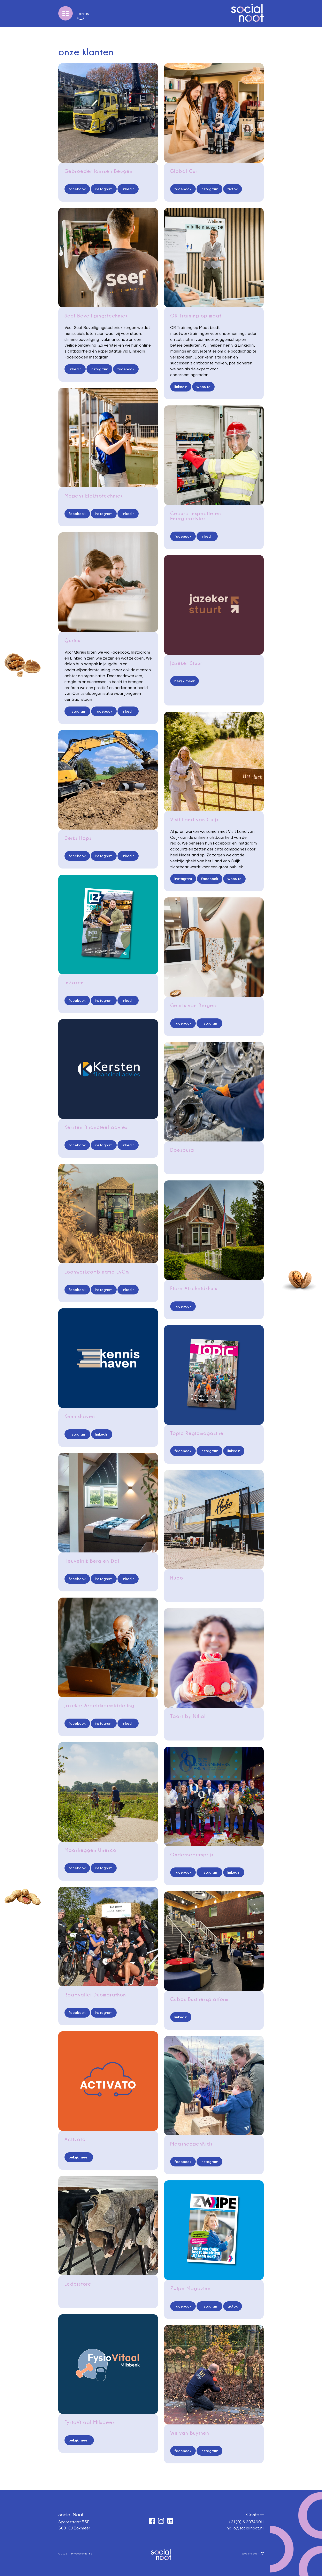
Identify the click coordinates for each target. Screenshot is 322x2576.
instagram (104, 189)
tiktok (232, 189)
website (203, 387)
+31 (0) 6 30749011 (246, 2521)
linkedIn (128, 513)
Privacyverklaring (81, 2553)
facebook (77, 189)
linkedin (128, 189)
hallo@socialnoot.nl (245, 2528)
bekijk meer (184, 681)
